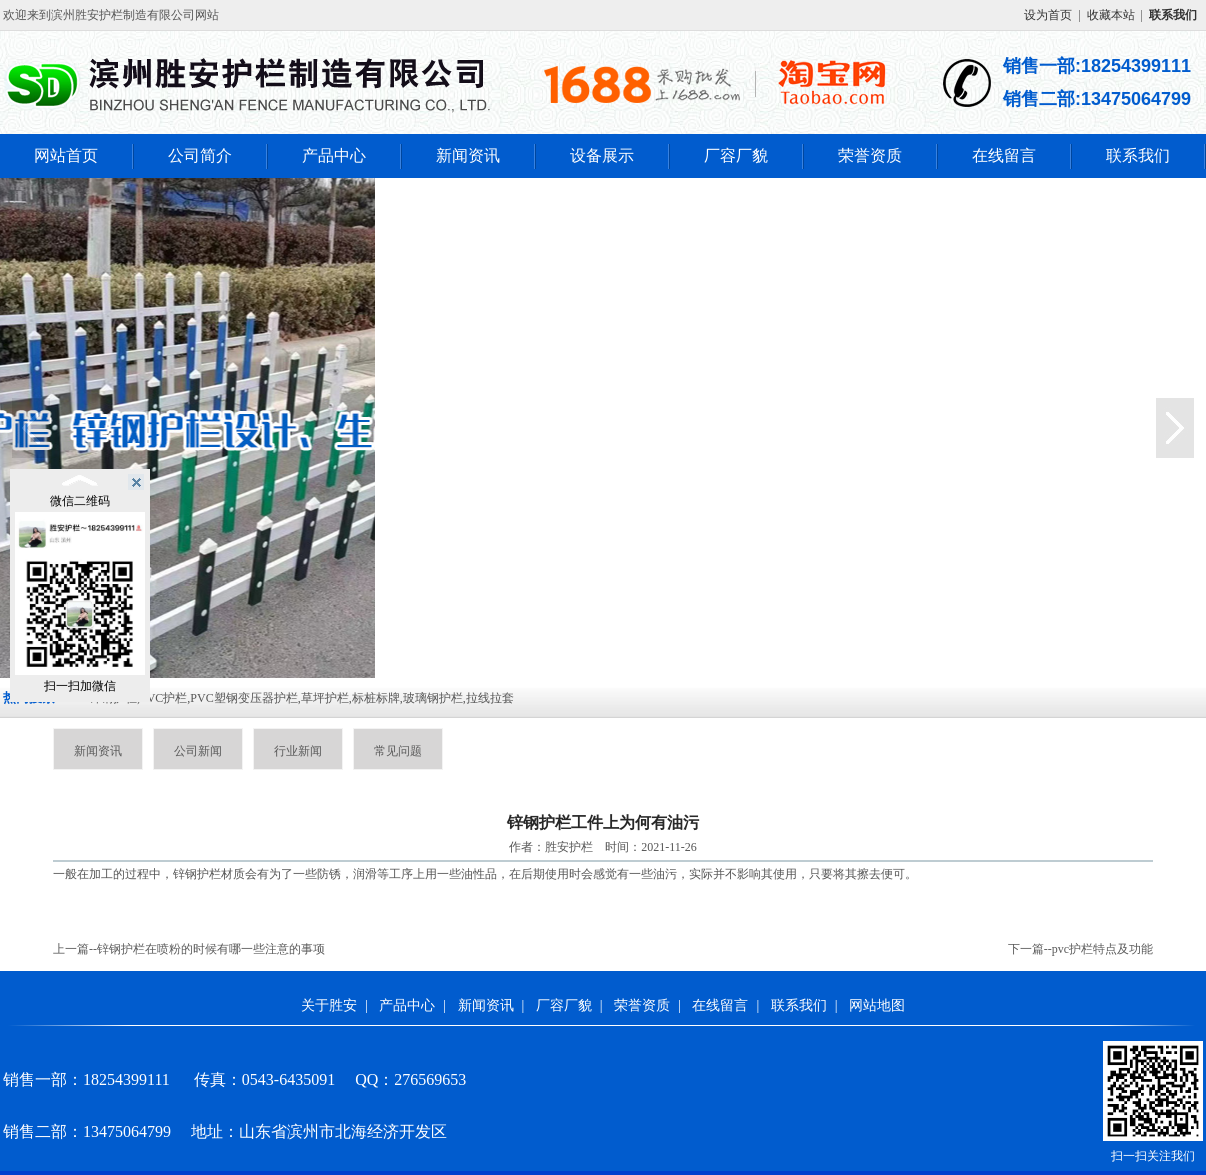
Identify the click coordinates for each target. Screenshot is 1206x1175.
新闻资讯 (468, 155)
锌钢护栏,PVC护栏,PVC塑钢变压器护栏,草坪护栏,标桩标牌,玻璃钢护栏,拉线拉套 (301, 698)
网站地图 (877, 1005)
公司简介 (200, 155)
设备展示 (602, 155)
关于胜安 (329, 1005)
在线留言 (1004, 155)
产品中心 (334, 155)
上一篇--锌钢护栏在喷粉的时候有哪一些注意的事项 (189, 949)
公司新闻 (198, 751)
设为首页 (1048, 15)
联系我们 (1138, 155)
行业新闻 (298, 751)
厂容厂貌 (736, 155)
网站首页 (66, 155)
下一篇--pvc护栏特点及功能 (1080, 949)
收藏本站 (1111, 15)
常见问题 (398, 751)
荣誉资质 (870, 155)
